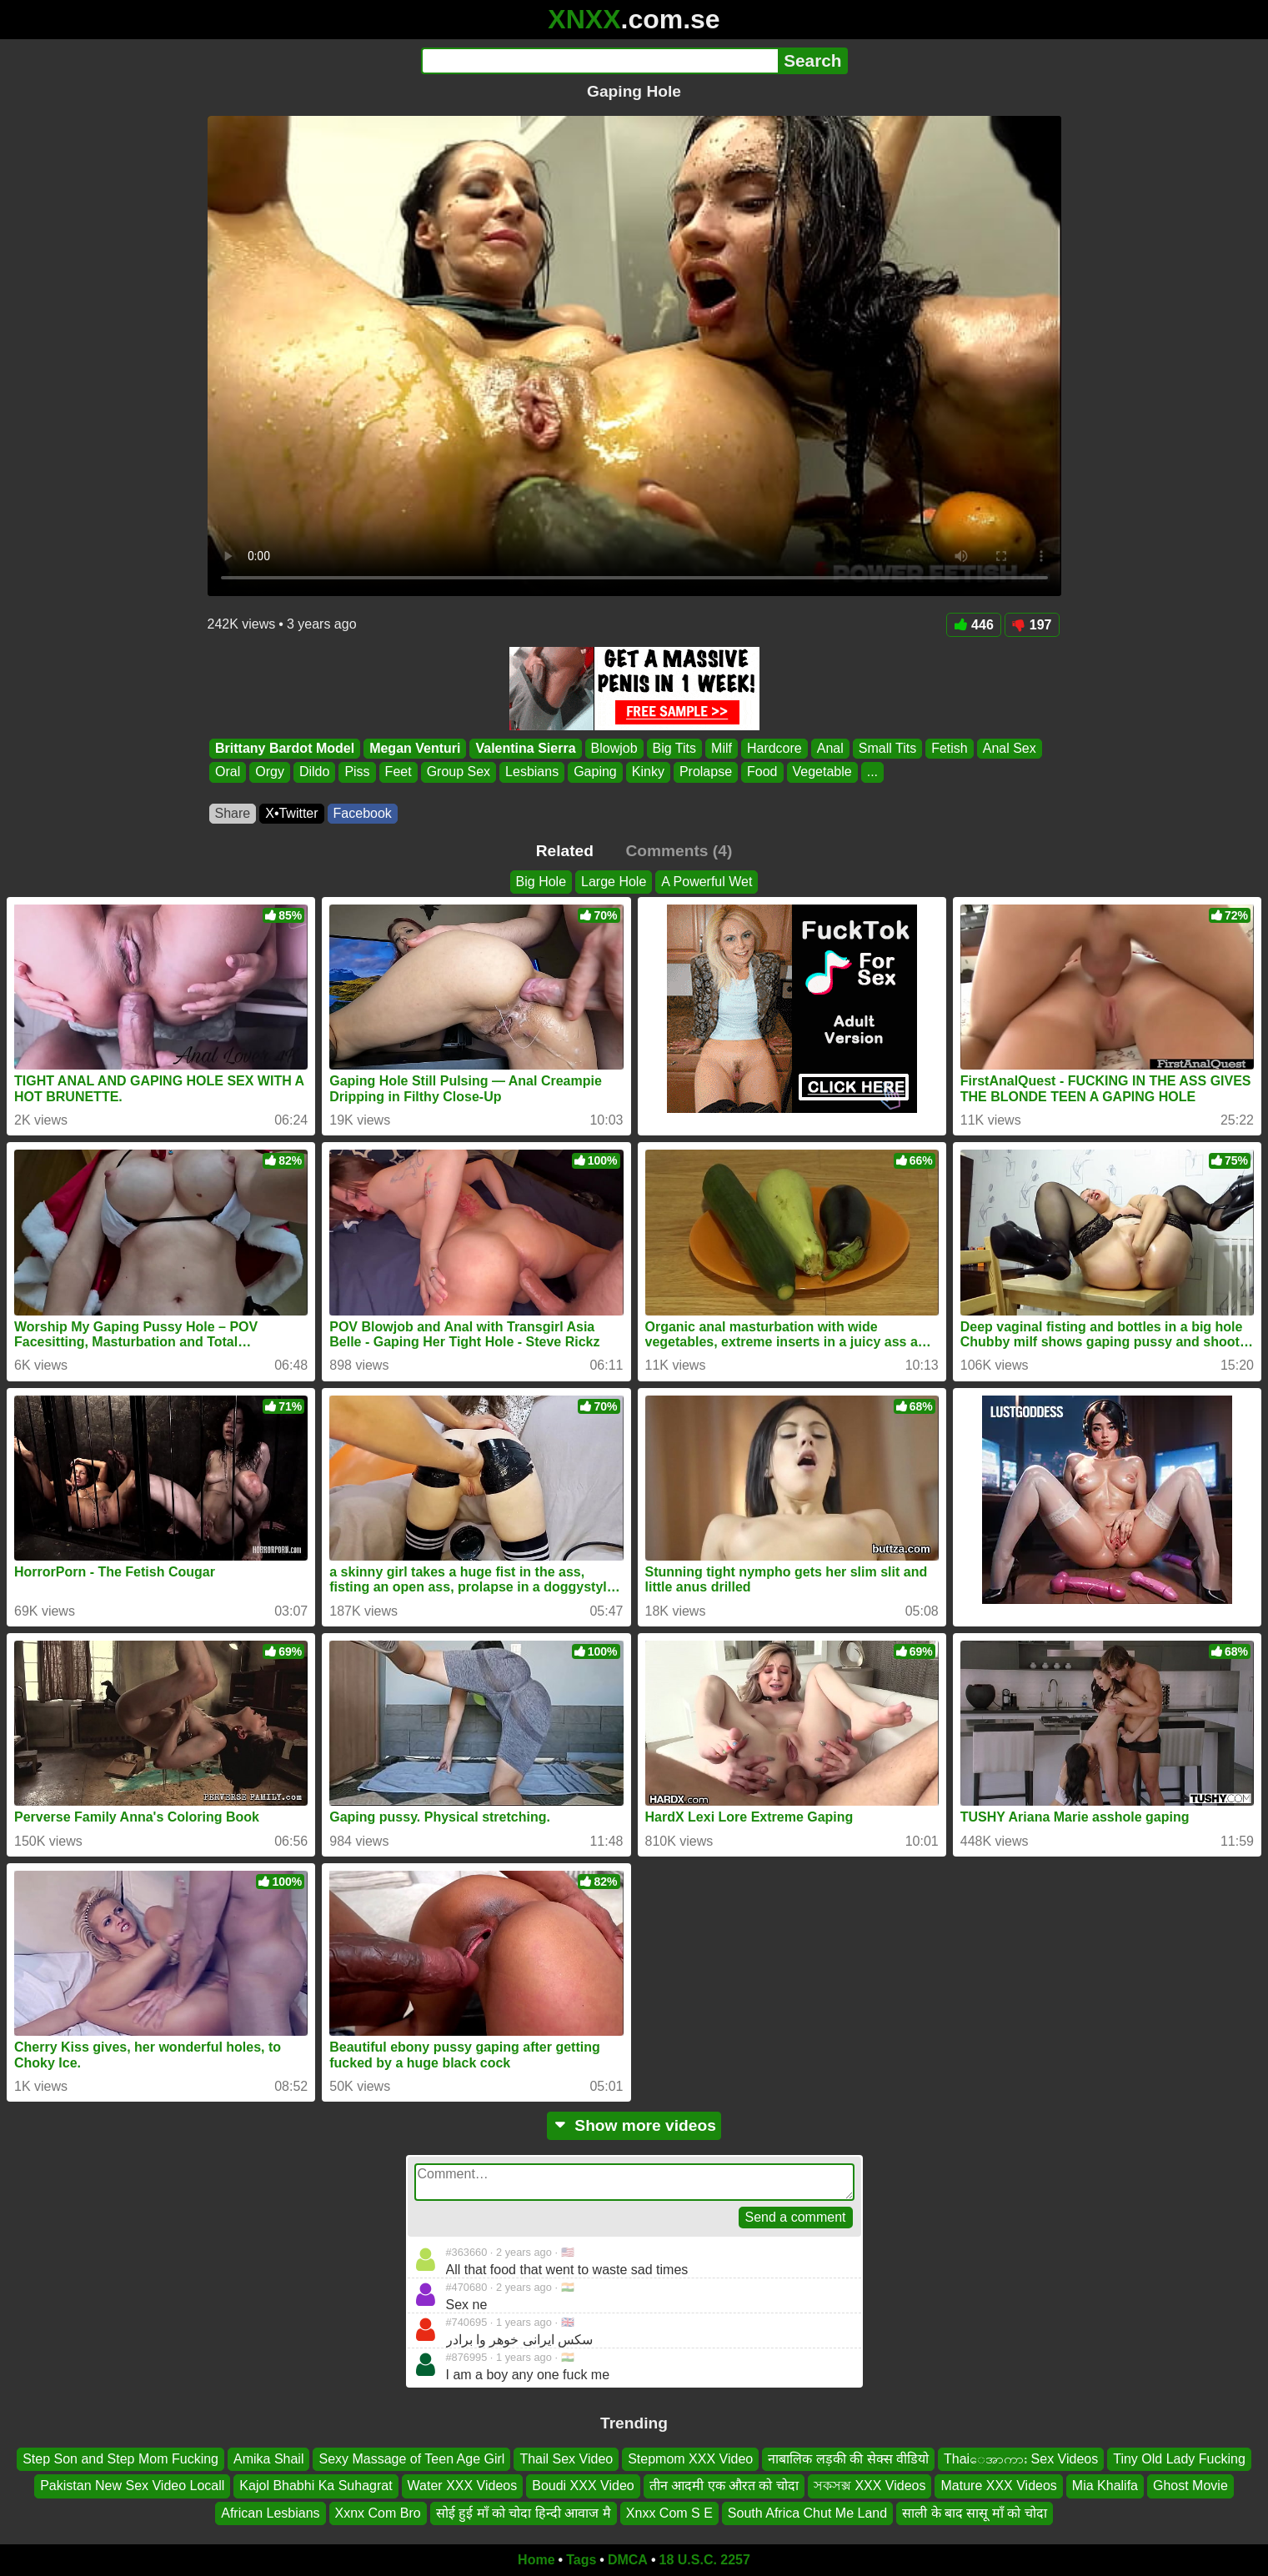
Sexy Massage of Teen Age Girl (411, 2459)
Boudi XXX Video (583, 2486)
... (871, 772)
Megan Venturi (414, 748)
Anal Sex (1008, 748)
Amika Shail (268, 2459)
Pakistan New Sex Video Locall (132, 2486)
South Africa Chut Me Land (807, 2513)
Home (536, 2560)
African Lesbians (270, 2513)
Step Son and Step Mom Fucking (120, 2459)
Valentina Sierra (525, 748)
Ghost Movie (1190, 2486)
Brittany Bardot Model (284, 748)
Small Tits (886, 748)
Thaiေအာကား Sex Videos (1021, 2459)
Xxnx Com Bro (378, 2513)
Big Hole (541, 882)
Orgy (269, 772)
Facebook (362, 813)
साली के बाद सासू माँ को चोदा (974, 2513)
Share (233, 813)
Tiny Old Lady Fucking (1179, 2459)
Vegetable (821, 772)
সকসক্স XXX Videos (870, 2486)
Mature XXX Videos (998, 2486)
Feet (397, 772)
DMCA (628, 2560)
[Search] (600, 61)
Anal (829, 748)
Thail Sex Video (566, 2459)
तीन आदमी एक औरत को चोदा (724, 2486)
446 (974, 625)
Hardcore (773, 748)
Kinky (647, 772)
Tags (581, 2560)
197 (1032, 625)
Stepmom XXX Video (690, 2459)
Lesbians (532, 772)
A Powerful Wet (706, 882)
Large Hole (613, 882)
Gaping (595, 772)
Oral (227, 772)
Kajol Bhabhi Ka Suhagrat (315, 2486)
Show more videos (634, 2125)
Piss (356, 772)
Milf (721, 748)
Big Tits (673, 748)
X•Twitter (291, 813)
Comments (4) (678, 851)
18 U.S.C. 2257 (704, 2560)
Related (565, 851)
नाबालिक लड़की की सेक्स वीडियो (848, 2459)
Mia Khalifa (1105, 2486)
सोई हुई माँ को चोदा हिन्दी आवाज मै (523, 2513)
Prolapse (705, 772)
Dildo (313, 772)
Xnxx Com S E (669, 2513)
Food (762, 772)
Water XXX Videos (463, 2486)
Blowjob (613, 748)
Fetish (949, 748)
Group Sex (457, 772)
